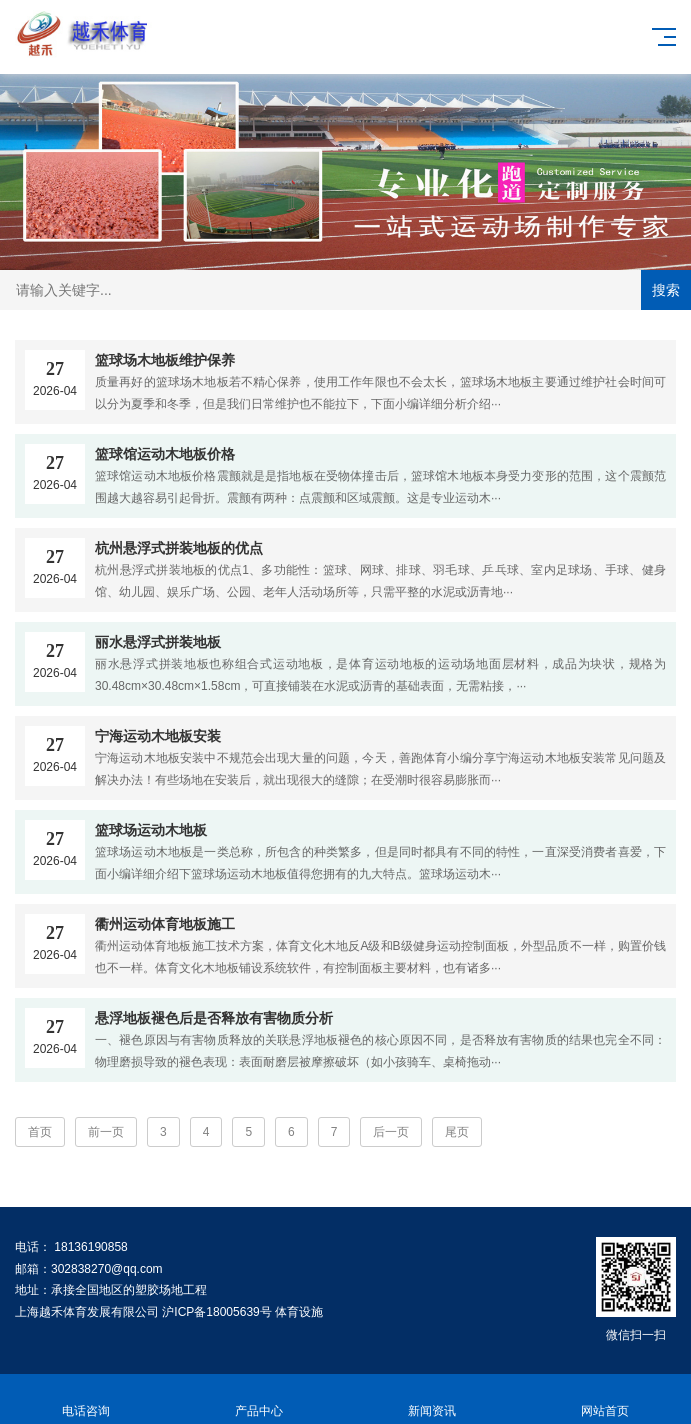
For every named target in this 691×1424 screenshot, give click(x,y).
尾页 (457, 1132)
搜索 (666, 290)
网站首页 (604, 1399)
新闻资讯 (432, 1399)
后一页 (391, 1132)
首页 (40, 1132)
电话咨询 (86, 1399)
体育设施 (299, 1312)
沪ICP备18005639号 (216, 1312)
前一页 (106, 1132)
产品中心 (259, 1399)
